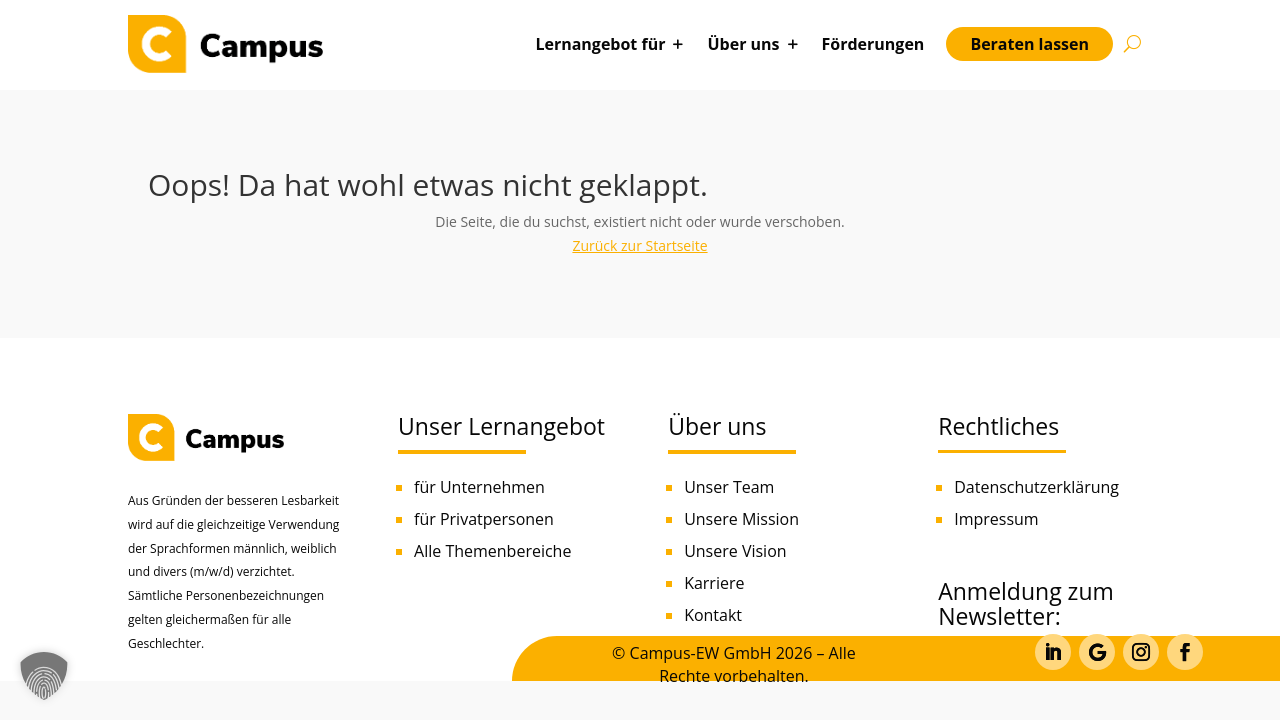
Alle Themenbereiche (492, 551)
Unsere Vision (735, 551)
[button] (44, 676)
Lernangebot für (600, 44)
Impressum (996, 519)
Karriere (714, 583)
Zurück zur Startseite (639, 245)
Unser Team (729, 487)
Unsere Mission (741, 519)
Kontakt (713, 615)
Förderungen (873, 44)
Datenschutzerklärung (1036, 487)
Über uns (743, 44)
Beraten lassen (1029, 44)
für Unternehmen (479, 487)
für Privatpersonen (484, 519)
